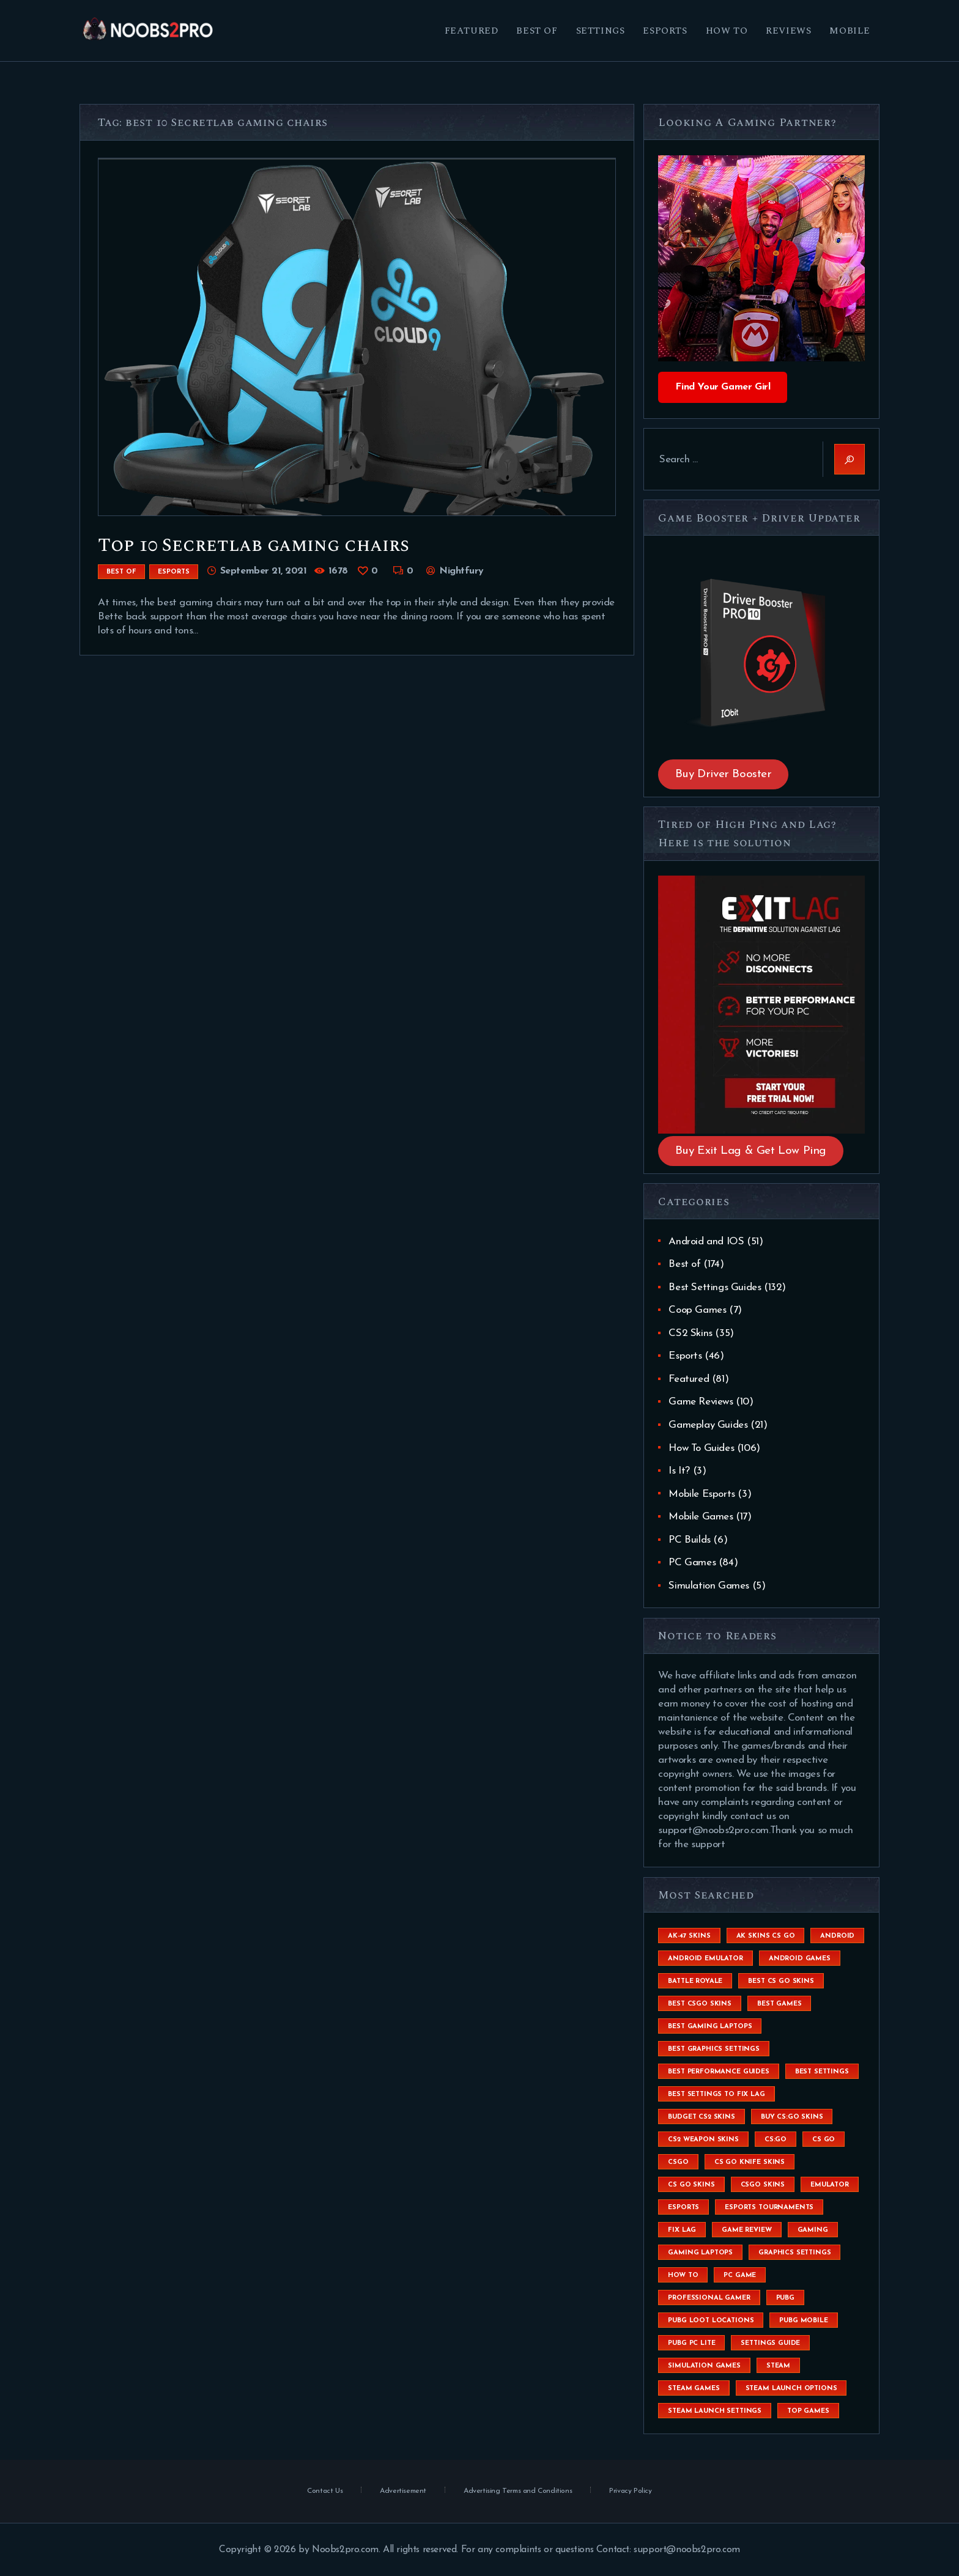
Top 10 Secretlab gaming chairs (253, 545)
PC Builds (689, 1540)
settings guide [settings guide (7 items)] (770, 2343)
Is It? (679, 1471)
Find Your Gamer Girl (722, 387)
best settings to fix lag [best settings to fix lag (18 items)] (716, 2094)
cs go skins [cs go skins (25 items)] (691, 2185)
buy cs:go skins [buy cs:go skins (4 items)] (792, 2117)
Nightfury (460, 571)
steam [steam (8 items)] (778, 2366)
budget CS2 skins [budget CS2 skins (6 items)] (701, 2117)
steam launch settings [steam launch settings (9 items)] (714, 2411)
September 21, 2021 (263, 571)
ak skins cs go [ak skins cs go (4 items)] (765, 1936)
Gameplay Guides (707, 1425)
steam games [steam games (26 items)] (693, 2388)
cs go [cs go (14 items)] (823, 2139)
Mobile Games (700, 1516)
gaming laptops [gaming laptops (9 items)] (700, 2252)
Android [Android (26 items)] (837, 1936)
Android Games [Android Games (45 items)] (800, 1958)
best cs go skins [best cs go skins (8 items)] (780, 1981)
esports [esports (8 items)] (683, 2207)
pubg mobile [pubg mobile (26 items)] (803, 2320)
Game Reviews (700, 1402)
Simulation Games (708, 1586)
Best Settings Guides (714, 1287)
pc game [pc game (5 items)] (740, 2275)
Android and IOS (706, 1241)
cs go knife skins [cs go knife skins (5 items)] (749, 2162)
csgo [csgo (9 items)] (678, 2162)
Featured (688, 1379)
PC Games (692, 1562)
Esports (174, 572)
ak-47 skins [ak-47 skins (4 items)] (689, 1936)
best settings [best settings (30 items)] (822, 2072)
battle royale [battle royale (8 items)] (695, 1981)
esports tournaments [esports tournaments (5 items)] (769, 2207)
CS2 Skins (690, 1333)
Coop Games (697, 1310)
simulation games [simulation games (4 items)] (704, 2366)
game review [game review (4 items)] (746, 2230)
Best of (121, 572)
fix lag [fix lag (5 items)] (682, 2230)
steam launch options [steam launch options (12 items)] (791, 2388)
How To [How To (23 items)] (683, 2275)
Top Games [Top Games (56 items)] (808, 2411)
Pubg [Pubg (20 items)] (785, 2298)
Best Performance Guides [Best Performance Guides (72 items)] (718, 2072)
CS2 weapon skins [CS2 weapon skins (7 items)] (703, 2139)
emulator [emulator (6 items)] (829, 2185)
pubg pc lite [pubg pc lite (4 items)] (691, 2343)
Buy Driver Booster (723, 774)
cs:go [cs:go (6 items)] (776, 2139)
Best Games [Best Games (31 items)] (779, 2004)
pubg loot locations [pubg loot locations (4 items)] (711, 2320)
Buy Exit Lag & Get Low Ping (750, 1151)
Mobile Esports (701, 1494)
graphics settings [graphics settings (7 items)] (794, 2252)
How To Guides (701, 1448)
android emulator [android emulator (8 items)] (705, 1958)
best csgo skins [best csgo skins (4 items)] (699, 2004)
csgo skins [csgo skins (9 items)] (763, 2185)
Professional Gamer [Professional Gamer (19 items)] (709, 2298)
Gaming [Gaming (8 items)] (813, 2230)
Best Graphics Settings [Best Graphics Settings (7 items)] (713, 2049)
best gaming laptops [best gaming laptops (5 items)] (710, 2026)
